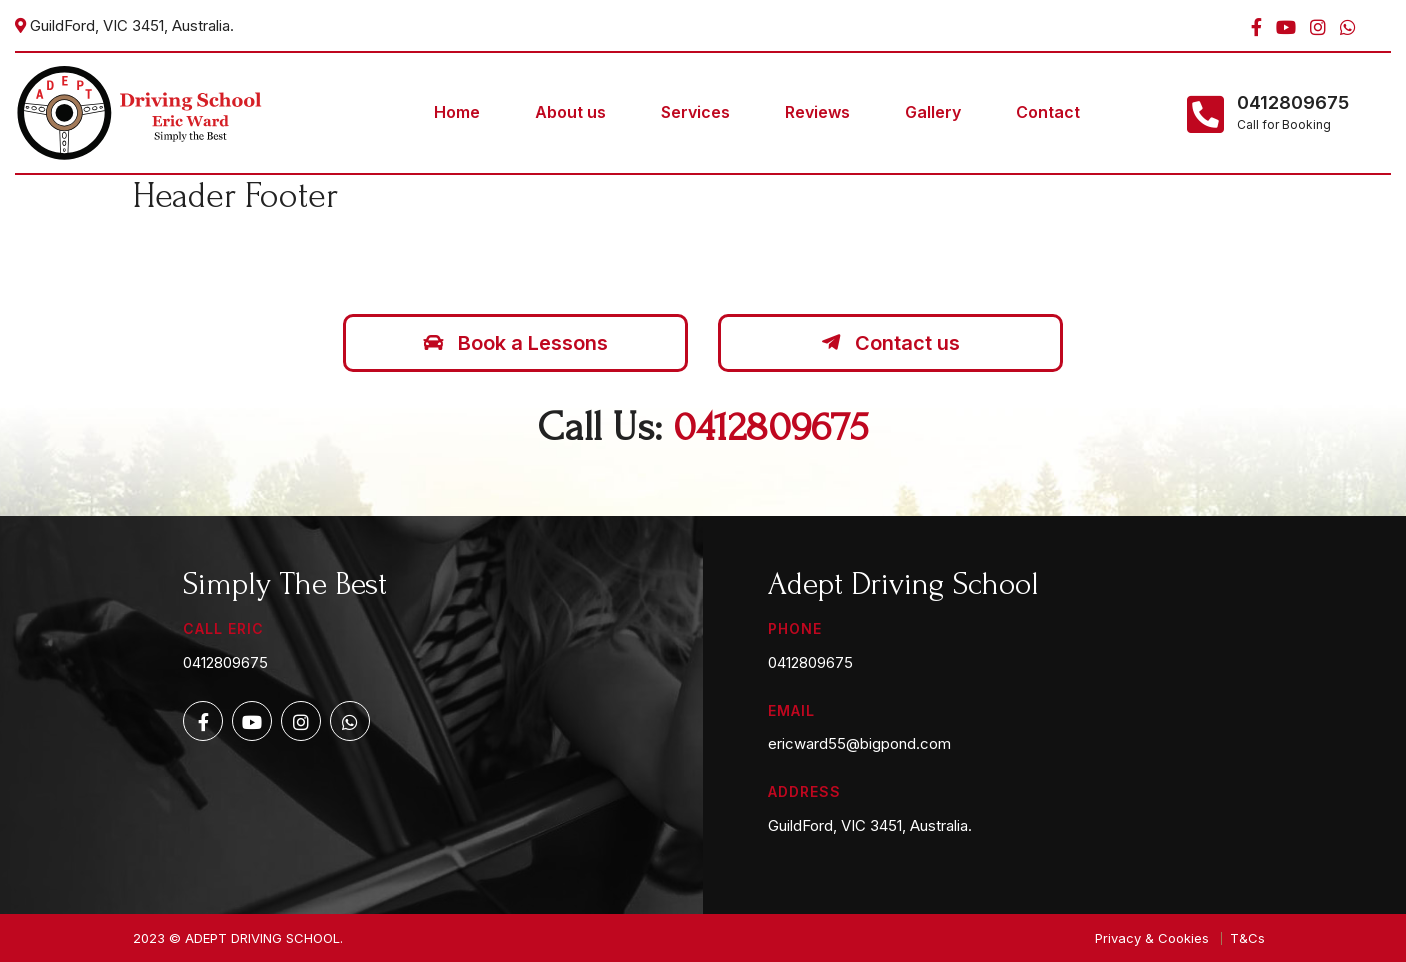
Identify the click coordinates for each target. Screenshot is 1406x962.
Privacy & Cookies (1152, 938)
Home (457, 112)
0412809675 (1293, 103)
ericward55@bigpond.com (859, 743)
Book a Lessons (515, 343)
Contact (1048, 112)
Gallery (933, 112)
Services (695, 112)
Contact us (891, 343)
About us (570, 112)
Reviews (817, 112)
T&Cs (1247, 938)
